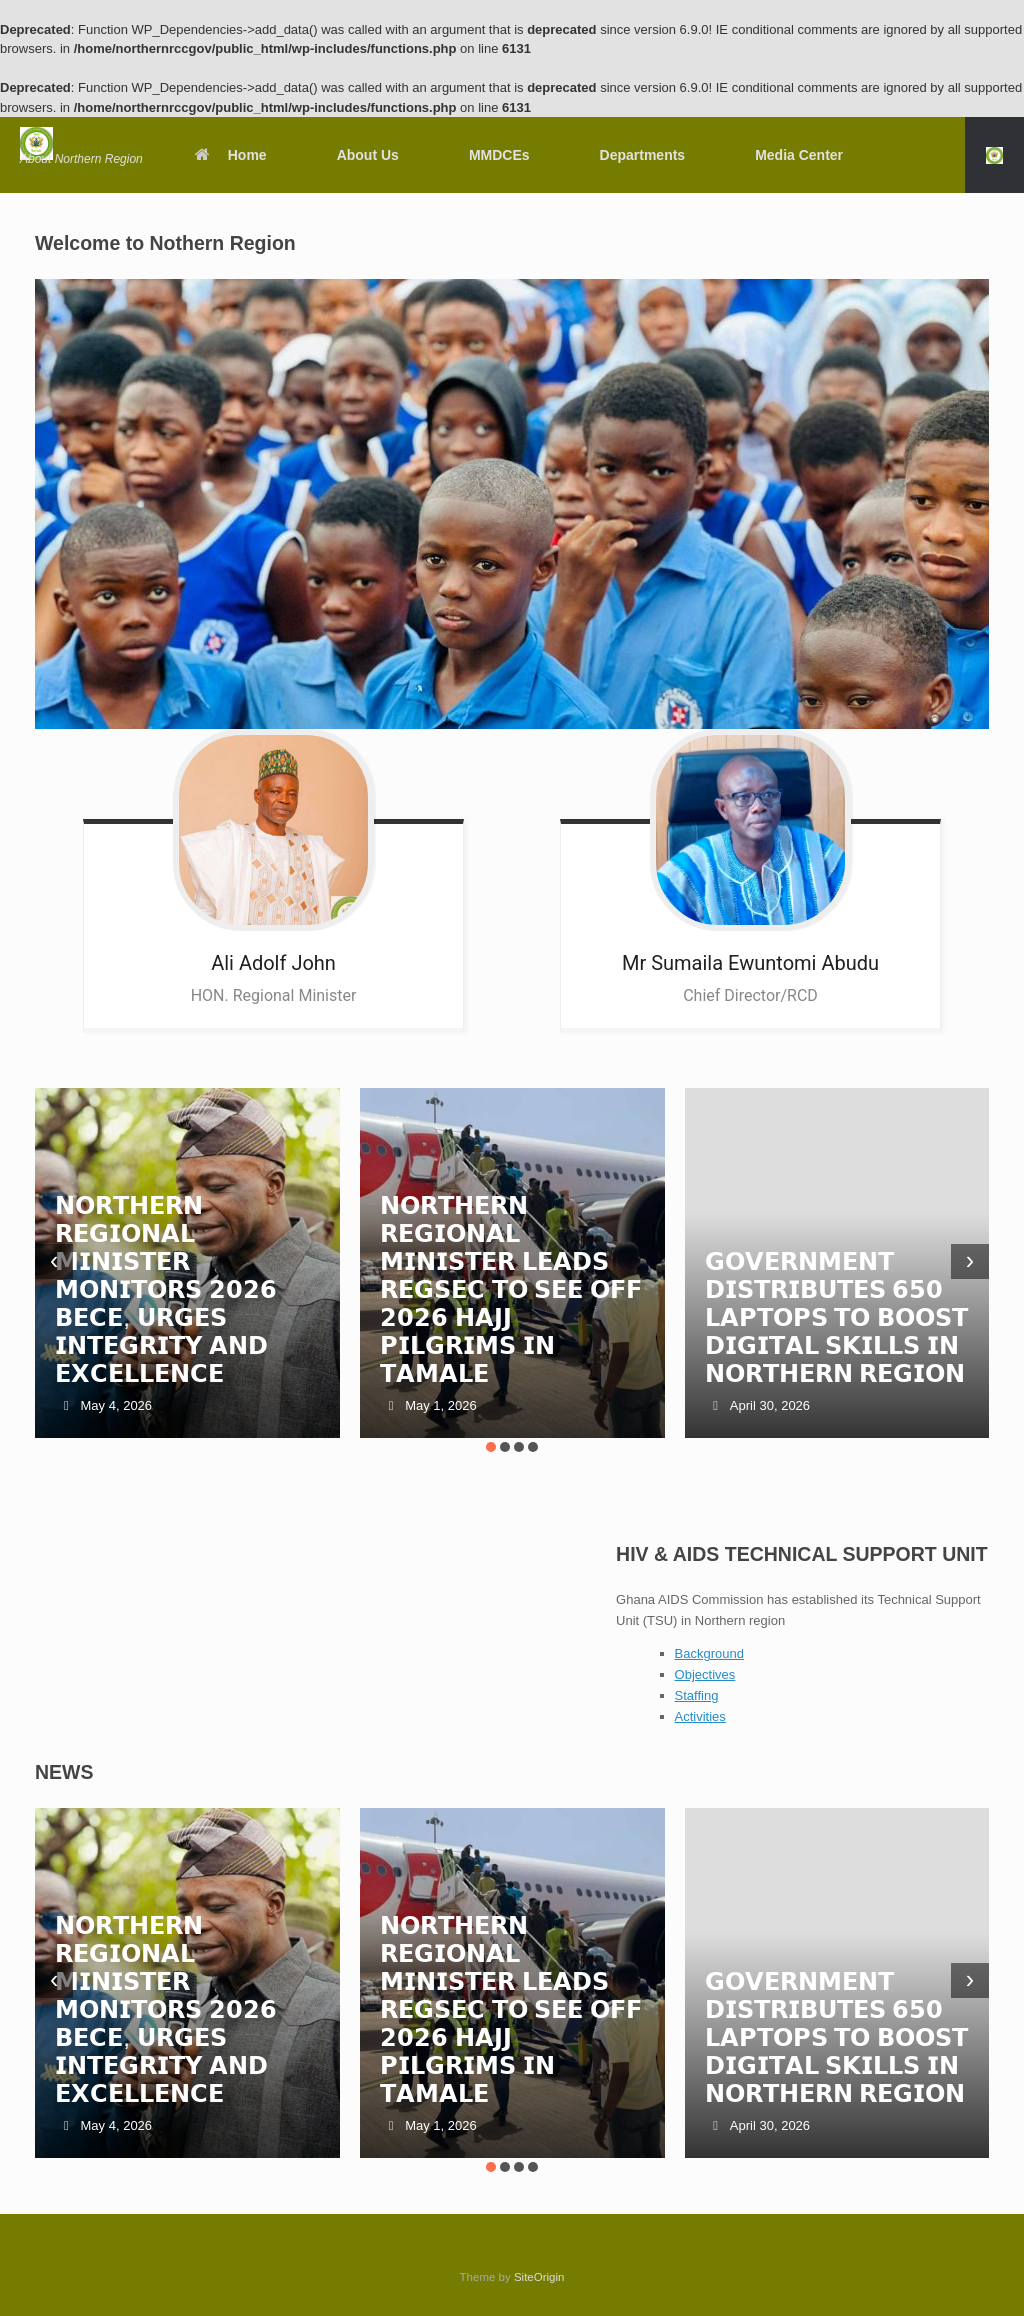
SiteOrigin (539, 2277)
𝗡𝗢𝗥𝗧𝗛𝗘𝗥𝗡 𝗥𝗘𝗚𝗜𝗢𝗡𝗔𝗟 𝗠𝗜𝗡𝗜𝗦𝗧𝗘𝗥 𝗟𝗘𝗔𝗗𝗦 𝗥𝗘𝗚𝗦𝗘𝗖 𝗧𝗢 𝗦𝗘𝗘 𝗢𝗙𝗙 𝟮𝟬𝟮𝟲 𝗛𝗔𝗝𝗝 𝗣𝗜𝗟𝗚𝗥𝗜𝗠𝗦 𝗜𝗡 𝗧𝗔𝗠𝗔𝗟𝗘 (511, 1289)
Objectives (705, 1674)
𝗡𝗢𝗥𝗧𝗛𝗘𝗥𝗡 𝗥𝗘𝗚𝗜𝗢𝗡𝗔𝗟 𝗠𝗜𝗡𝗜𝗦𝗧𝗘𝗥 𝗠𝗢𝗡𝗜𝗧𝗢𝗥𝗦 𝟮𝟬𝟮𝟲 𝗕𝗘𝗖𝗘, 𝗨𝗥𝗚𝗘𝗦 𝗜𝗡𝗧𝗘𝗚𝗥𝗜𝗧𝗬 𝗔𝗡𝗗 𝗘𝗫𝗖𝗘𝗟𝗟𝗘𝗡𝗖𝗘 (166, 1289)
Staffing (697, 1695)
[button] (994, 155)
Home (230, 155)
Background (709, 1653)
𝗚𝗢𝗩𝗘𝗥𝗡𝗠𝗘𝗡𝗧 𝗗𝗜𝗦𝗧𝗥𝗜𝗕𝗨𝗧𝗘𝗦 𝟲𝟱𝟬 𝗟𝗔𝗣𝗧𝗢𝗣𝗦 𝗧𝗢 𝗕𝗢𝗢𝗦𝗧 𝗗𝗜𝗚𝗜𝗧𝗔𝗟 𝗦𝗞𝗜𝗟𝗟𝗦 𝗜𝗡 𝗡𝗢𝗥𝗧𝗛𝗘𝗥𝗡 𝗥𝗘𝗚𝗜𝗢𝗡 (836, 1317)
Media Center (799, 155)
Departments (643, 155)
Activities (700, 1716)
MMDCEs (499, 155)
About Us (368, 155)
